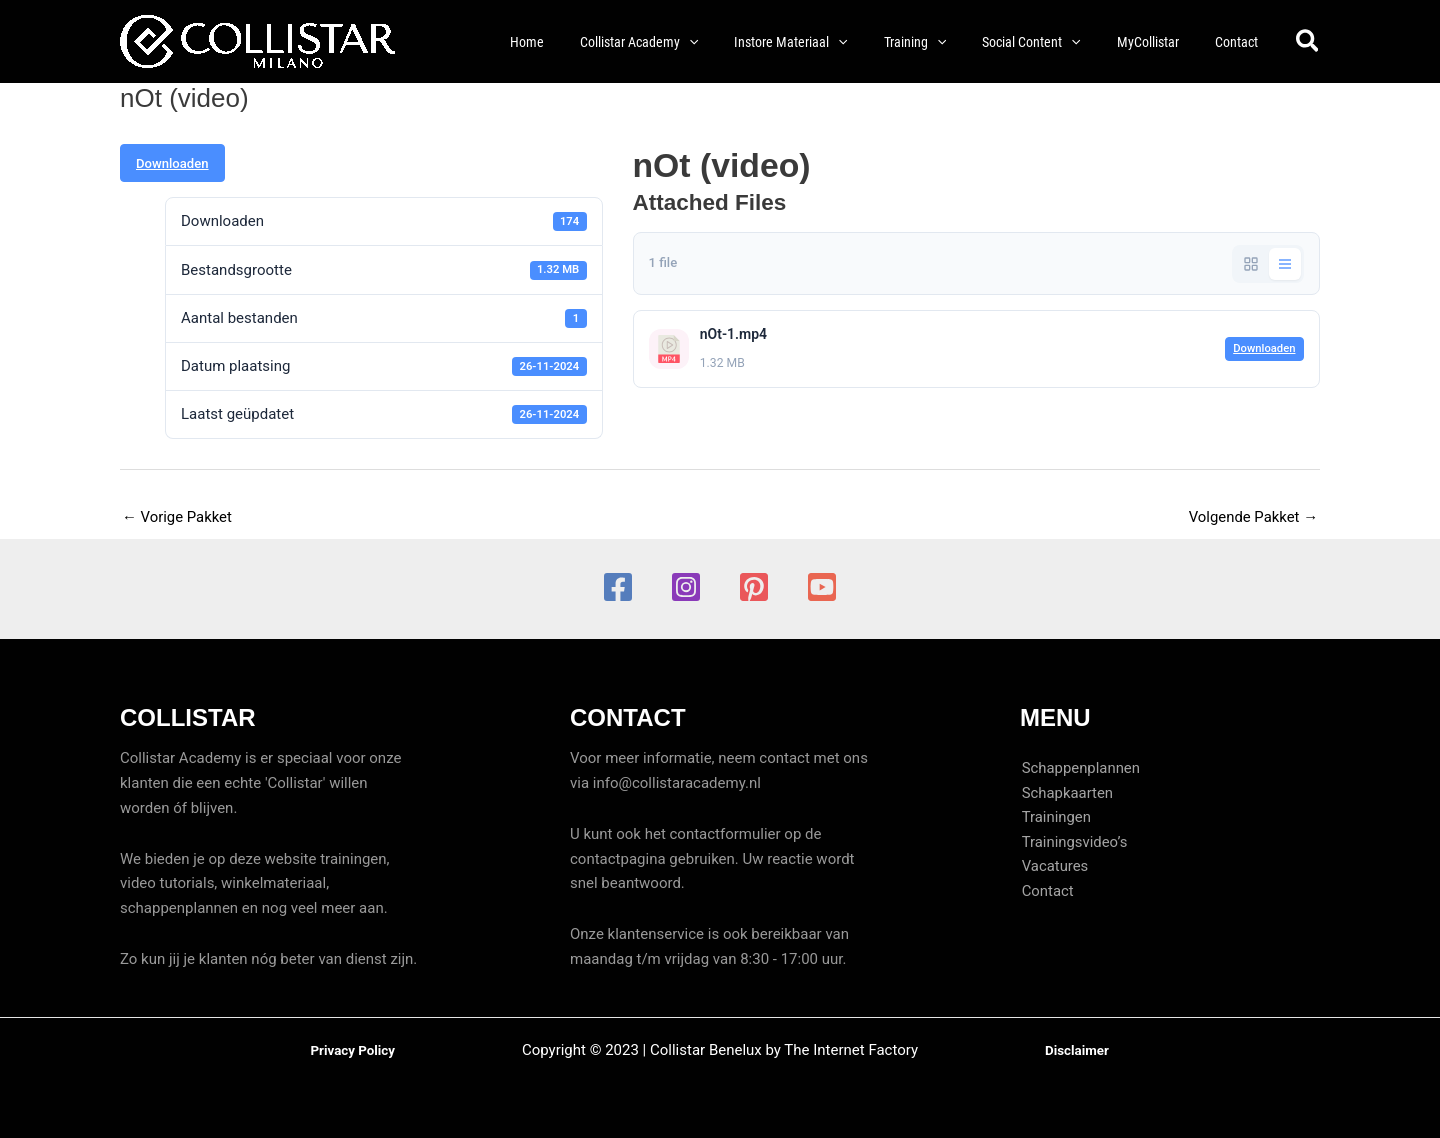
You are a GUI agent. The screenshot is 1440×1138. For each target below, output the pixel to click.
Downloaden (172, 163)
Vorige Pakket (177, 517)
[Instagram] (686, 587)
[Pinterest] (754, 587)
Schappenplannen (1079, 768)
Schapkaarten (1066, 793)
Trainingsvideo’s (1073, 843)
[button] (683, 42)
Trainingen (1055, 818)
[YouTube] (822, 587)
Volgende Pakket (1253, 517)
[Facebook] (618, 587)
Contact (1046, 892)
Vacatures (1053, 867)
